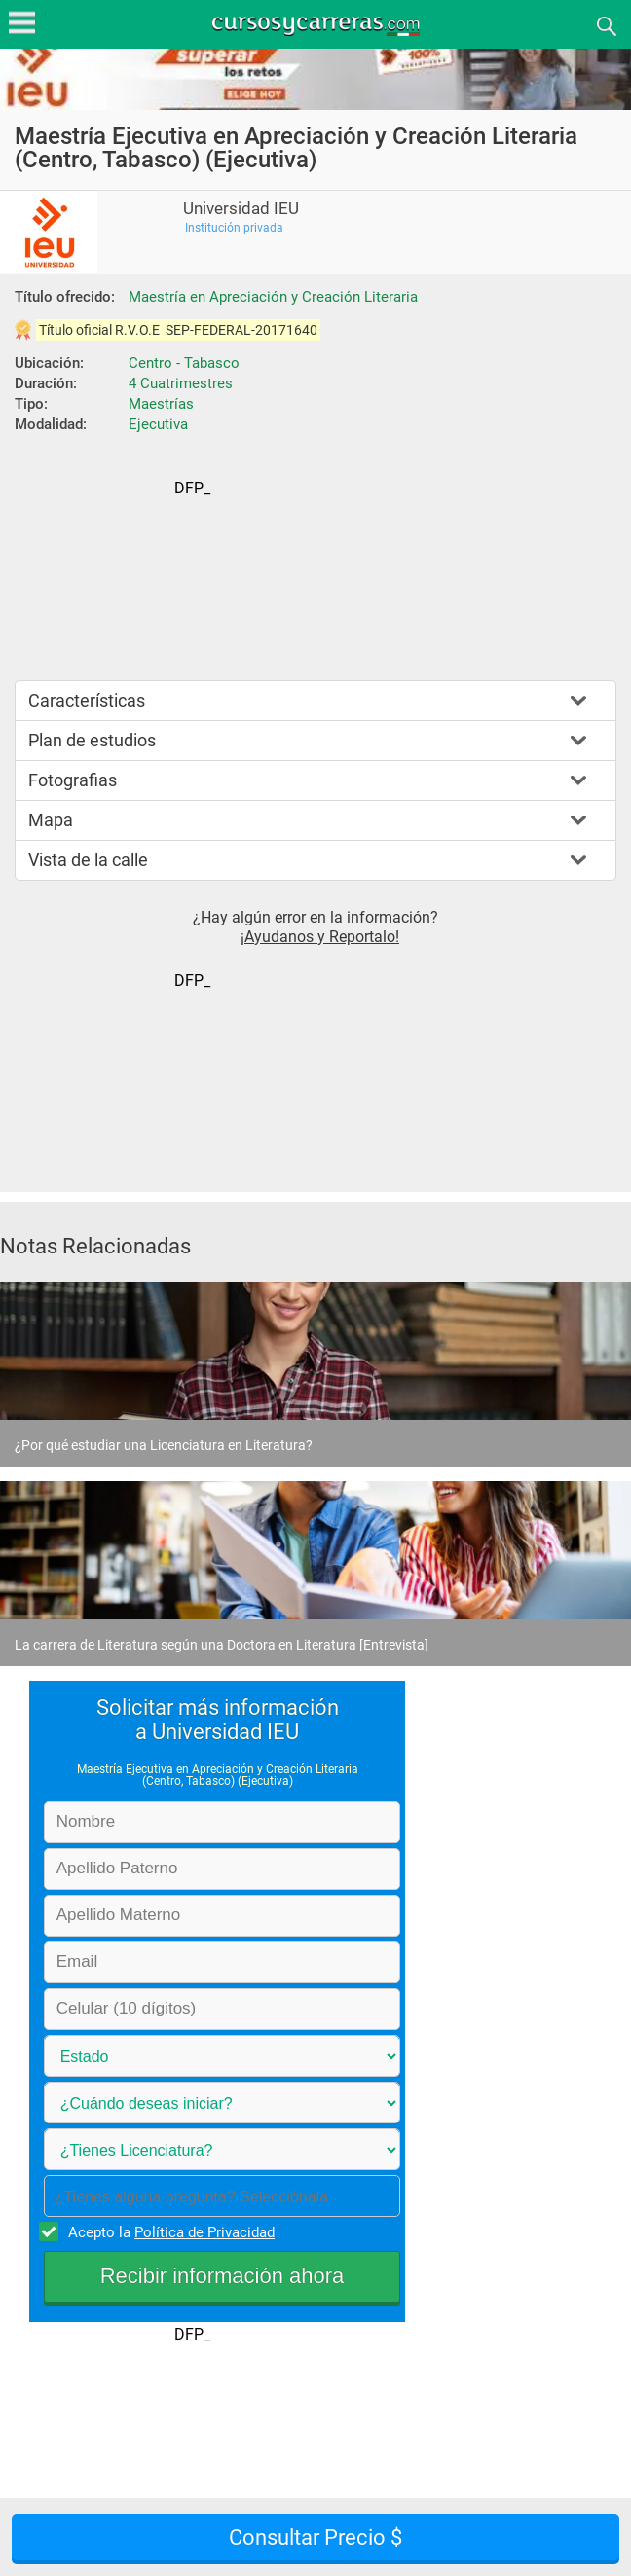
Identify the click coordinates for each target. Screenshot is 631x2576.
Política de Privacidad (204, 2232)
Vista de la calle (88, 860)
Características (86, 700)
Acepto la (168, 2231)
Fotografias (72, 780)
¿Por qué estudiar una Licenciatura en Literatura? (164, 1445)
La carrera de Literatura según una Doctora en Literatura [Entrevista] (221, 1644)
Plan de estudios (92, 740)
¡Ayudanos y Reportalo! (320, 936)
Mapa (50, 820)
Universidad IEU (241, 208)
